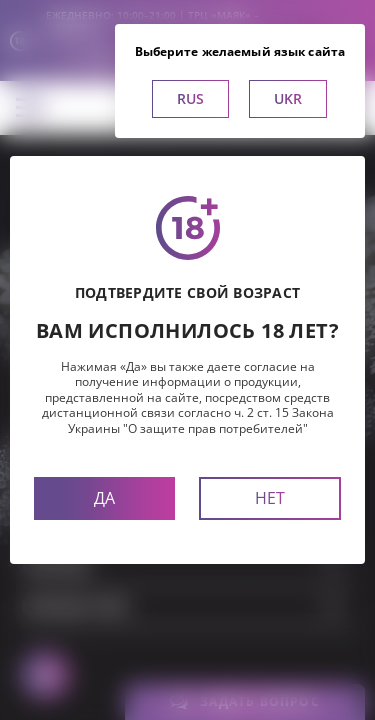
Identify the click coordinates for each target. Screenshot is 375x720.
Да (104, 498)
